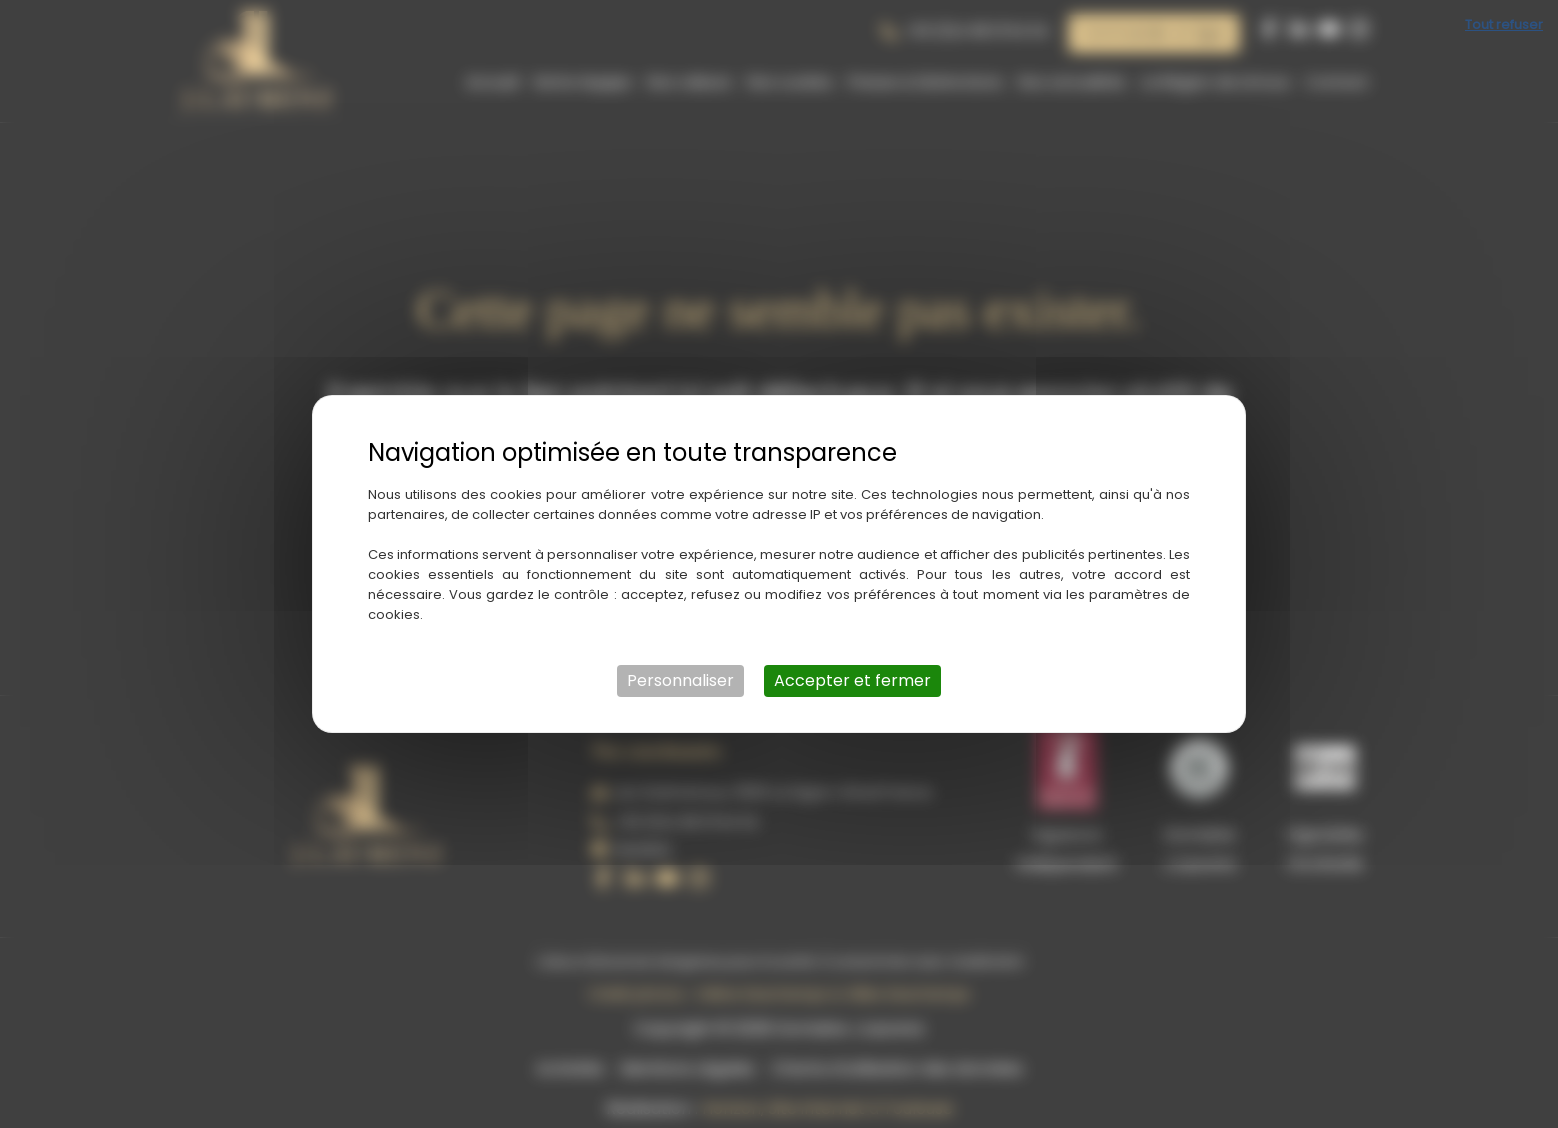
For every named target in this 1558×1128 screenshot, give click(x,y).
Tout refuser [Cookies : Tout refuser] (1504, 24)
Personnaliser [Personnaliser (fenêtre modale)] (680, 680)
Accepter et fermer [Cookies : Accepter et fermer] (852, 680)
